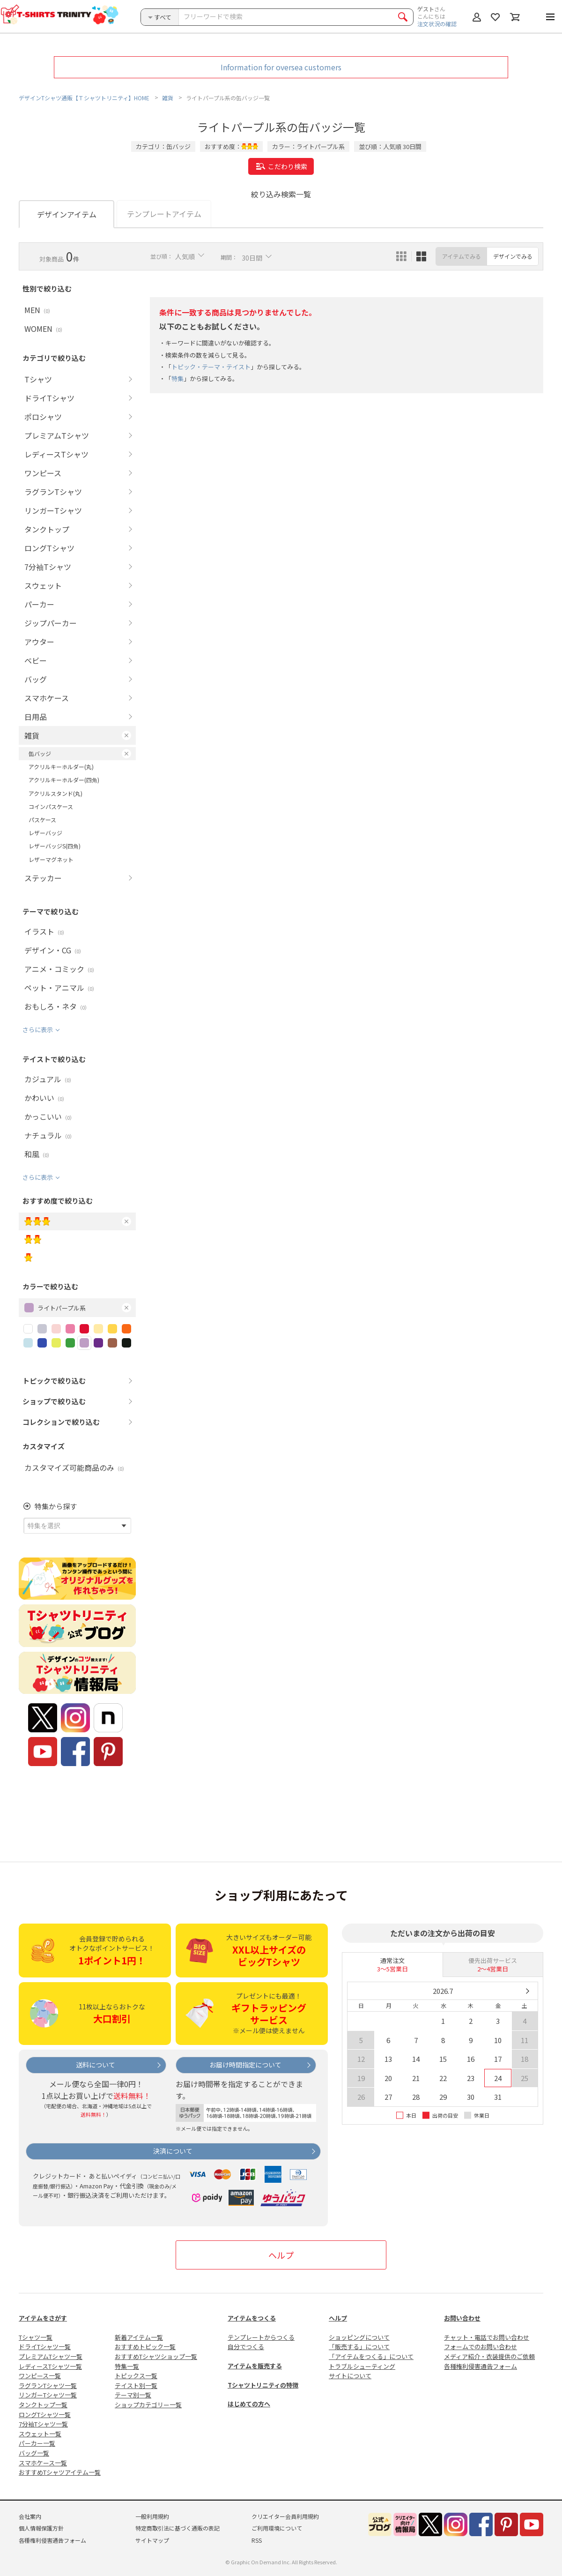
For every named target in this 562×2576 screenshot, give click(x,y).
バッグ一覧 (34, 2453)
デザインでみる (512, 256)
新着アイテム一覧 (139, 2337)
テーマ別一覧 (133, 2394)
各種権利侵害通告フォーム (480, 2366)
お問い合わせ (462, 2318)
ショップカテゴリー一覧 (148, 2404)
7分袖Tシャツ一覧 (43, 2423)
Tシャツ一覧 (35, 2337)
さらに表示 (37, 1029)
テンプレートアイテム (164, 213)
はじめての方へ (249, 2403)
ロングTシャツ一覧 (45, 2414)
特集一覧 (127, 2366)
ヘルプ (281, 2255)
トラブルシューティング (362, 2366)
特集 (177, 378)
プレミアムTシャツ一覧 (50, 2356)
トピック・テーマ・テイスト (211, 366)
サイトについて (350, 2375)
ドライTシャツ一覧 (45, 2346)
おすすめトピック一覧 (145, 2346)
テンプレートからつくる (261, 2337)
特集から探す (56, 1506)
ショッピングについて (359, 2337)
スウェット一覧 (40, 2433)
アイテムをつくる (252, 2318)
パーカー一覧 (37, 2443)
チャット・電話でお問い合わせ (486, 2337)
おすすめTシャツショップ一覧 (156, 2356)
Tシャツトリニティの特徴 (263, 2385)
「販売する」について (359, 2346)
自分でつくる (246, 2346)
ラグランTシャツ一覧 (48, 2385)
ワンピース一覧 (40, 2375)
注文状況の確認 (437, 24)
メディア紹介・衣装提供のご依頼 (489, 2356)
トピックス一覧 (136, 2375)
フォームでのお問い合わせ (480, 2346)
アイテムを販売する (255, 2365)
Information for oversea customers (281, 67)
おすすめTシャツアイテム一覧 (60, 2472)
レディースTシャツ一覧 (50, 2366)
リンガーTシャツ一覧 (48, 2394)
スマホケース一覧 (43, 2462)
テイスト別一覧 (136, 2385)
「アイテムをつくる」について (371, 2356)
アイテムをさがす (43, 2318)
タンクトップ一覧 (43, 2404)
